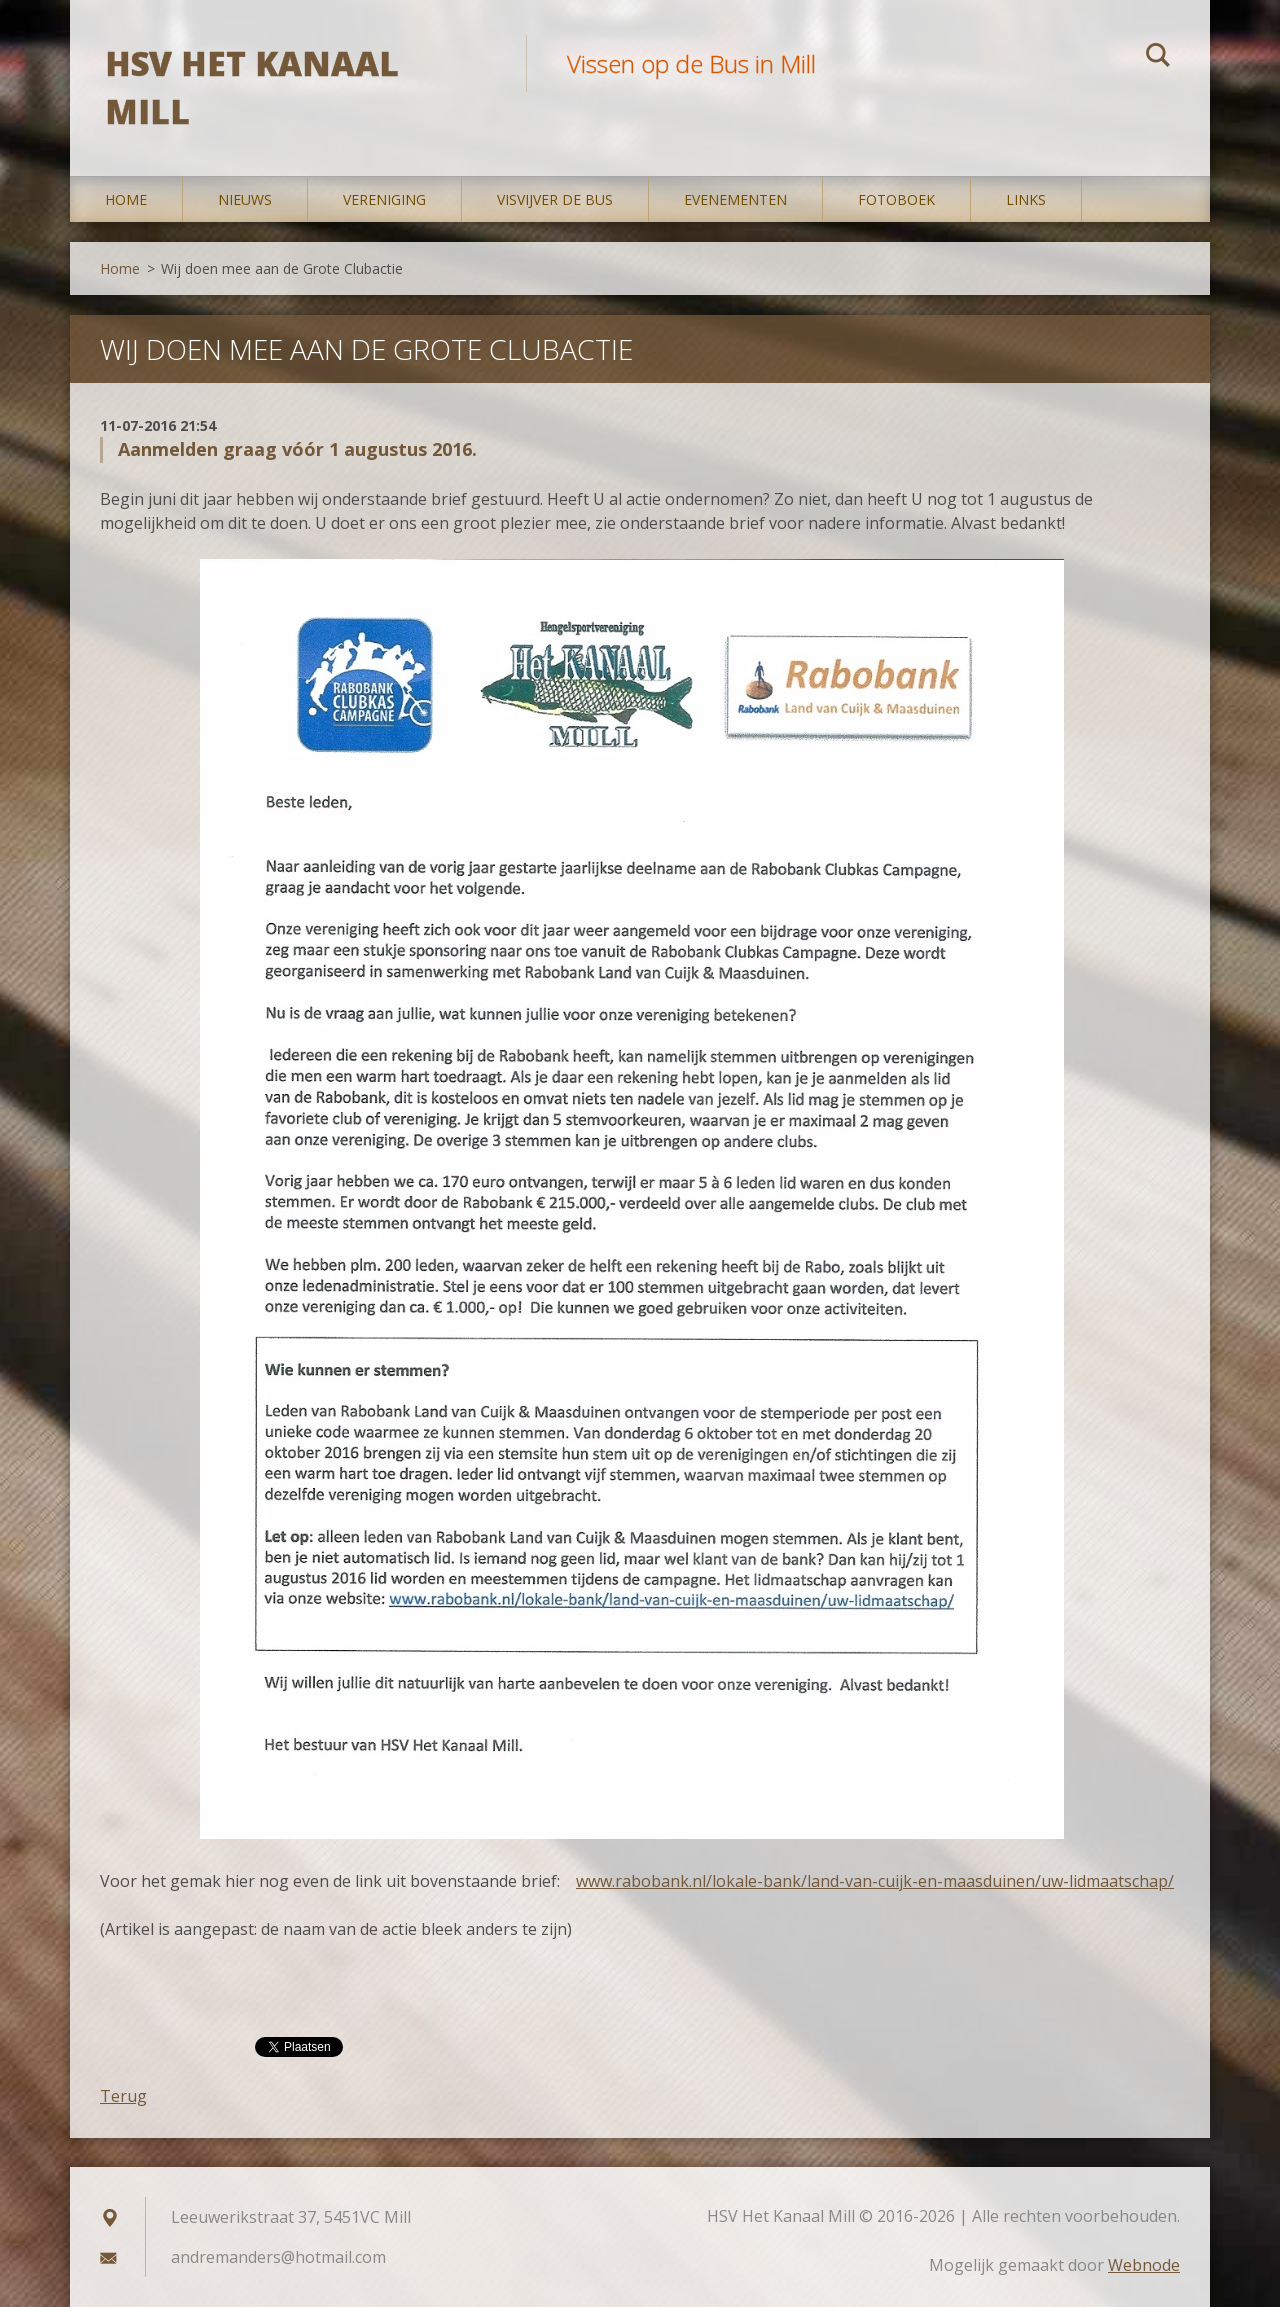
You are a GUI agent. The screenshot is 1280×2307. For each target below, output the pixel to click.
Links (1026, 199)
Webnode (1144, 2265)
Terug (123, 2096)
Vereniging (384, 199)
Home (126, 199)
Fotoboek (896, 199)
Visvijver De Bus (555, 199)
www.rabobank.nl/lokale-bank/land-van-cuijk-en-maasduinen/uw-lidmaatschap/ (875, 1881)
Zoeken (1158, 58)
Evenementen (735, 199)
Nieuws (245, 199)
